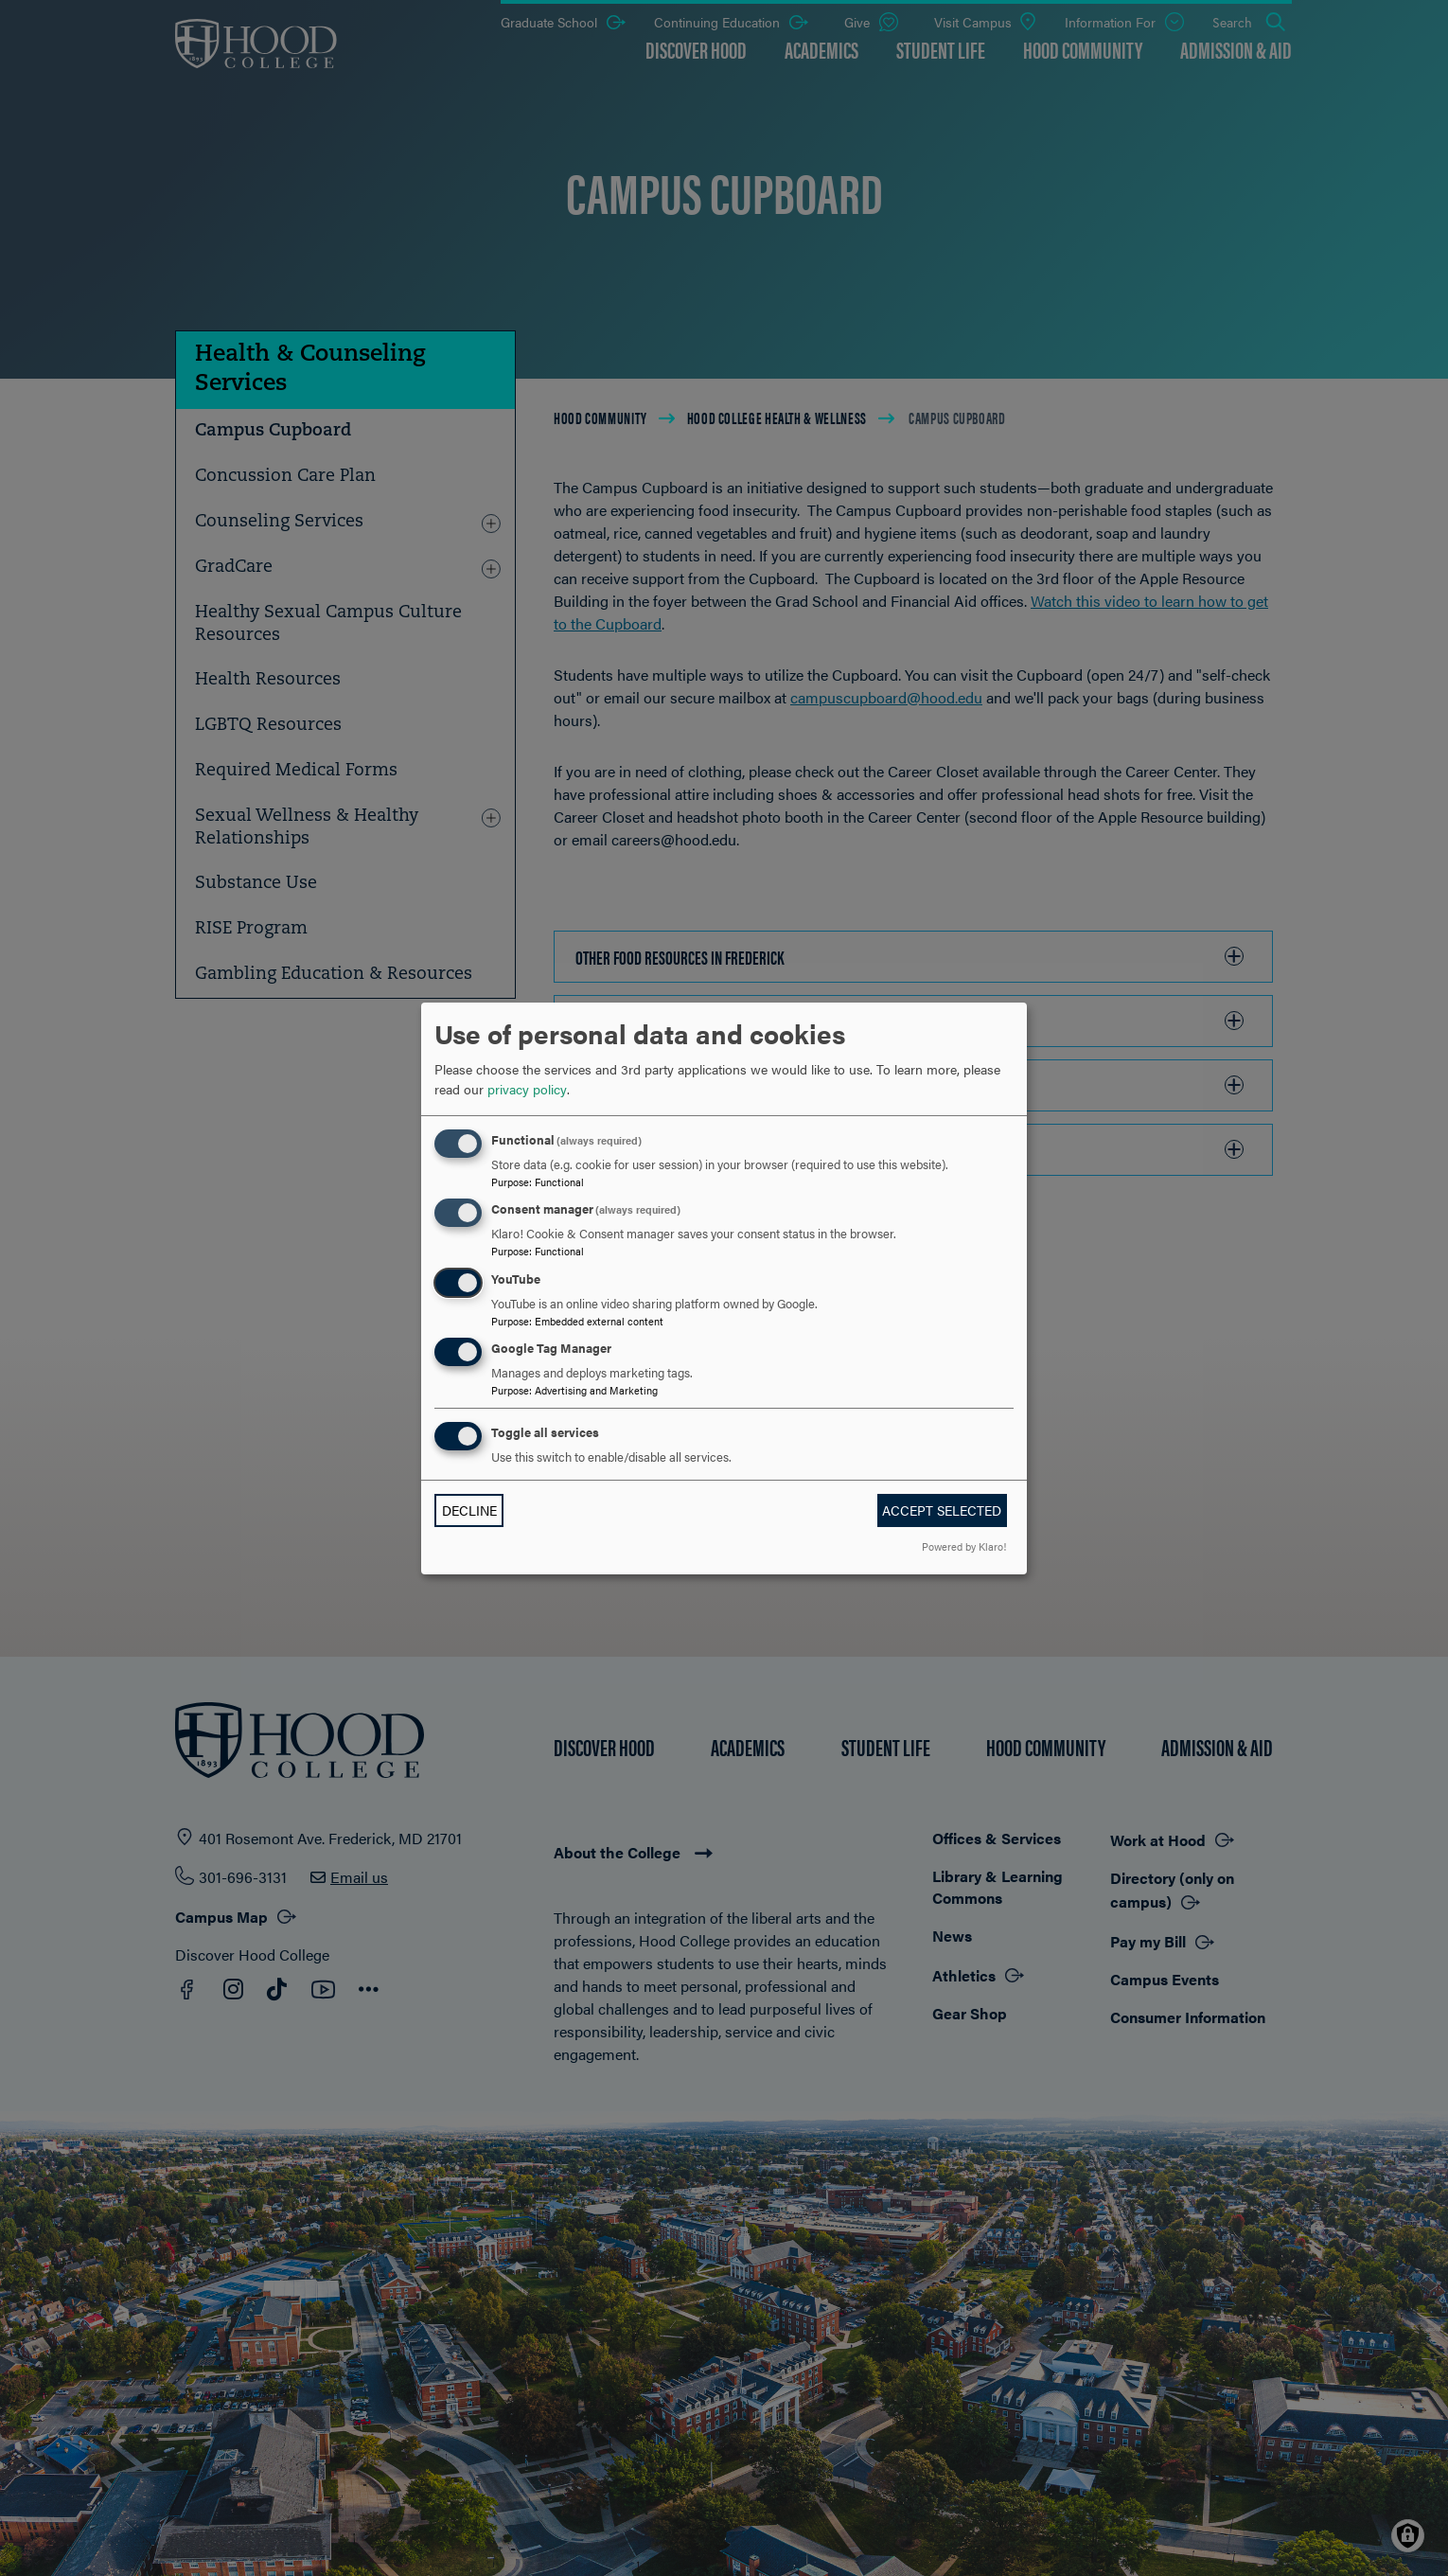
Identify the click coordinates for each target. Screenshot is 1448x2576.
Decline (469, 1510)
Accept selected (941, 1510)
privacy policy (527, 1088)
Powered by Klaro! (964, 1546)
